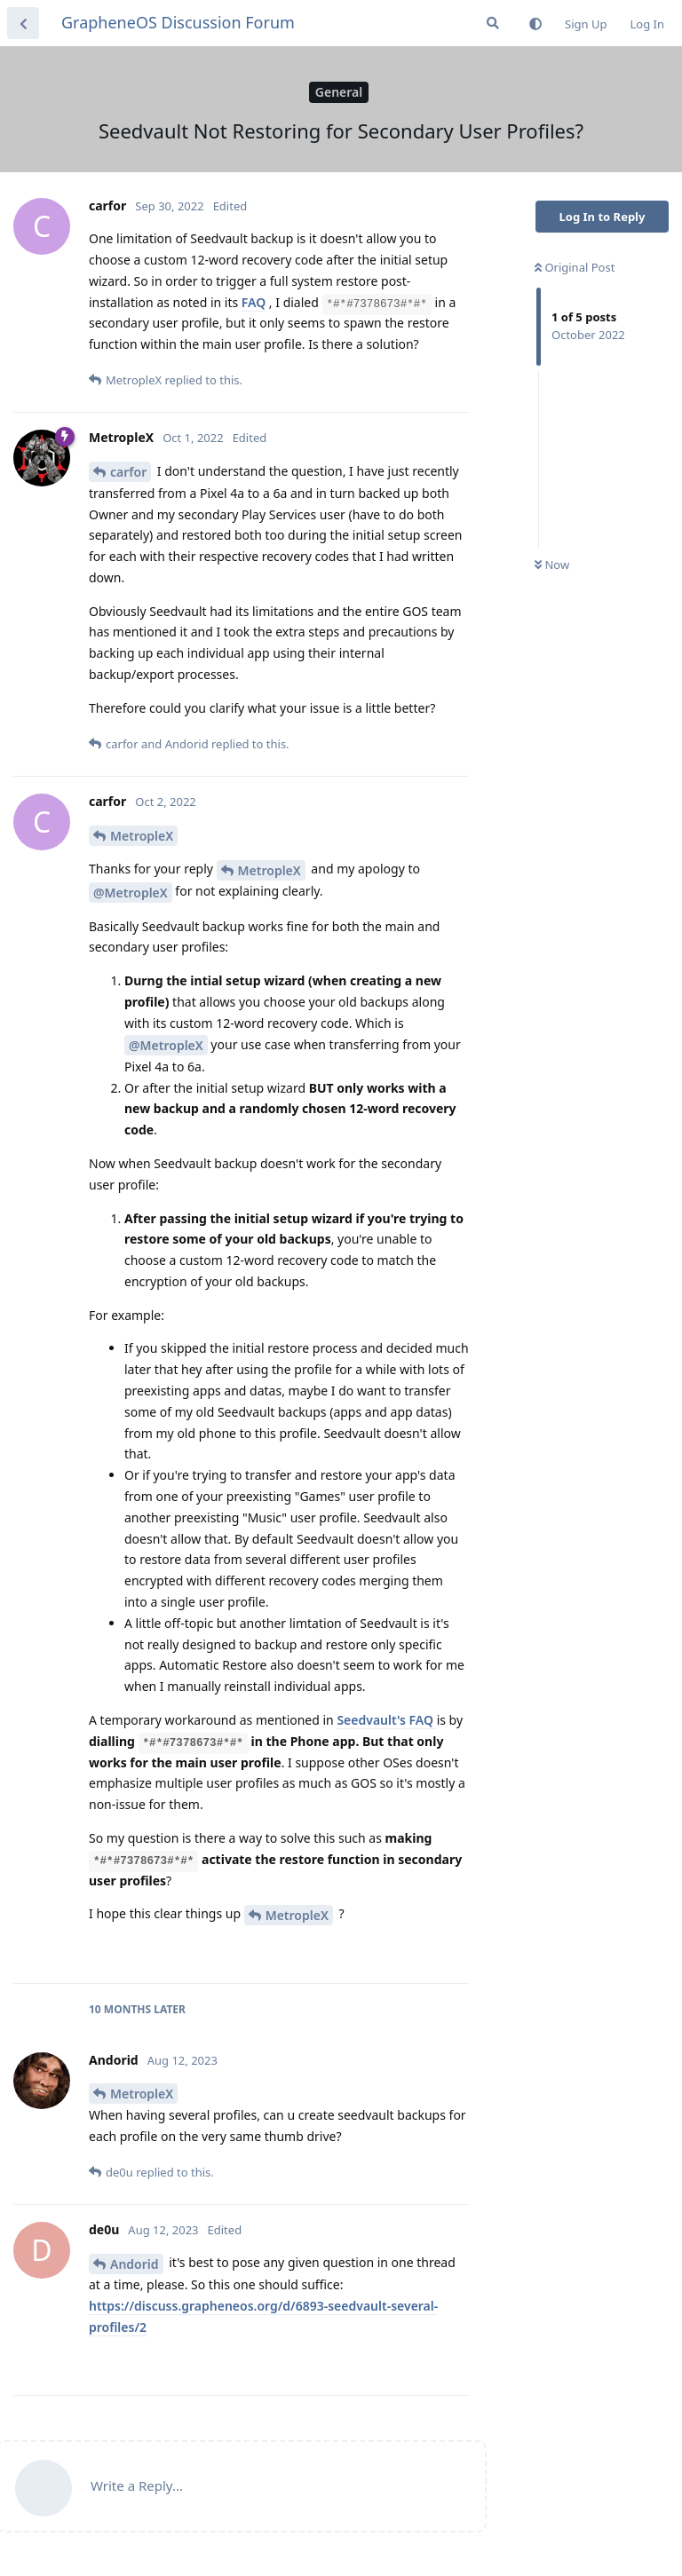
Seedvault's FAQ (386, 1719)
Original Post (575, 267)
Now (552, 565)
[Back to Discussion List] (23, 23)
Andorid (134, 2264)
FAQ (254, 302)
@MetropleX (130, 892)
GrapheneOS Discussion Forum (178, 22)
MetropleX (141, 835)
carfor (128, 471)
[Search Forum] (493, 23)
